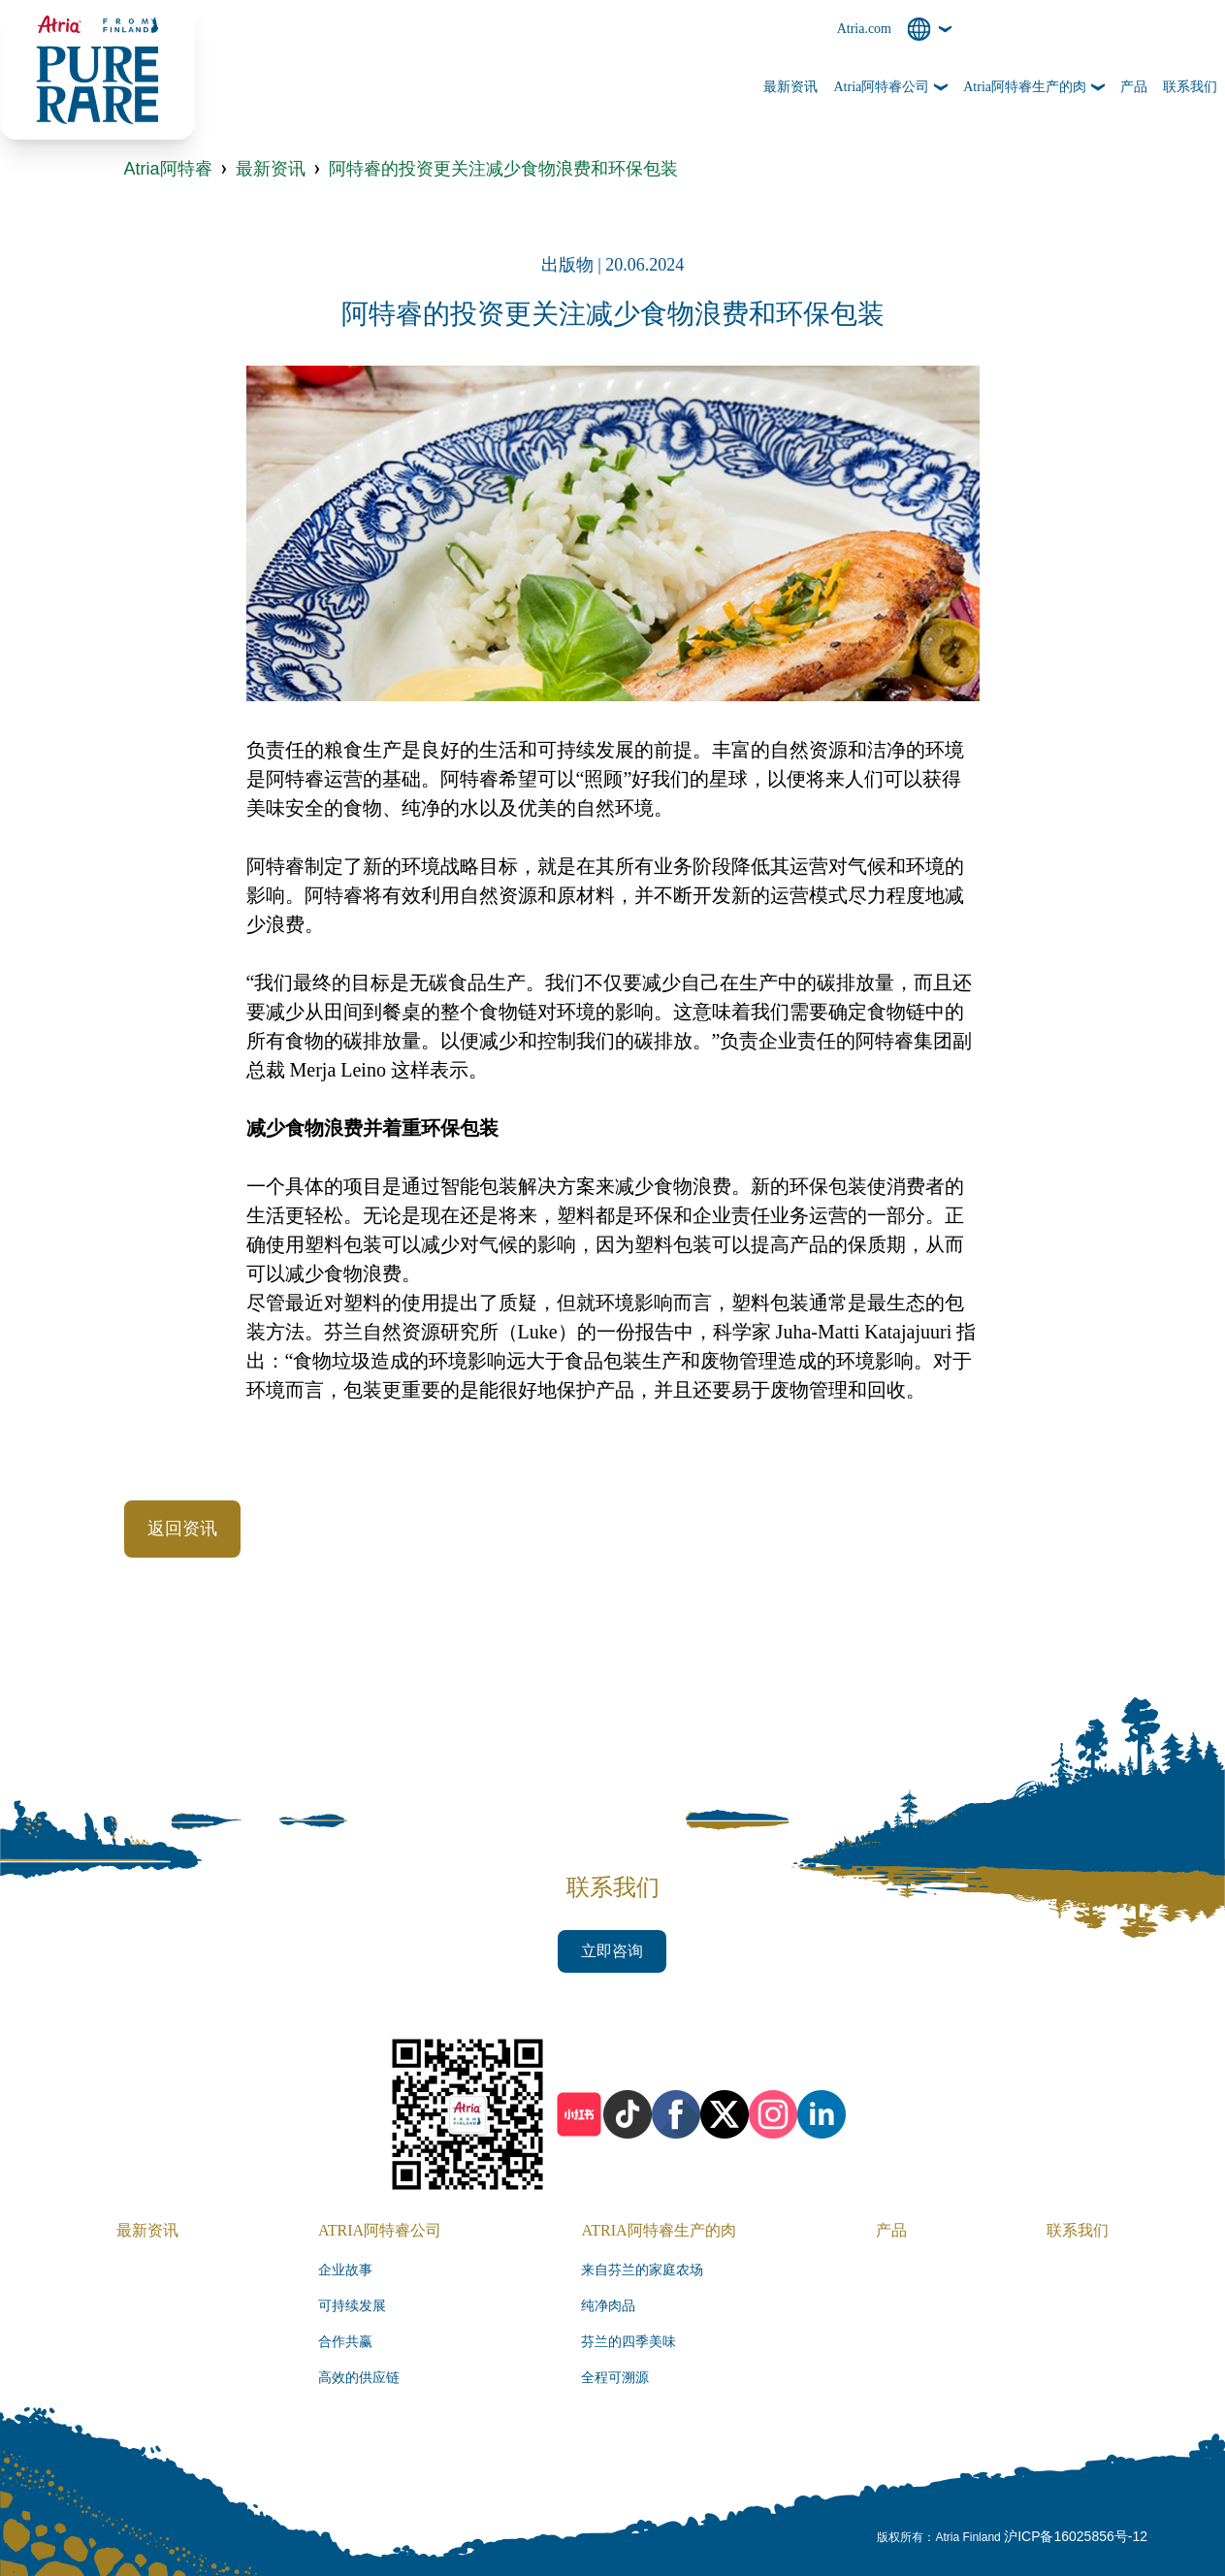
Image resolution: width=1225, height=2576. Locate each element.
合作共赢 (345, 2341)
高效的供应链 (359, 2377)
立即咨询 (612, 1951)
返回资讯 (182, 1528)
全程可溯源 (615, 2377)
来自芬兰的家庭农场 (642, 2270)
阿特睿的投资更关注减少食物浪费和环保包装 (503, 168)
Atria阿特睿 (168, 168)
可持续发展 (352, 2306)
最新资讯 (271, 168)
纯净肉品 (608, 2306)
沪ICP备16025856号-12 (1075, 2536)
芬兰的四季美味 (628, 2341)
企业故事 (345, 2270)
